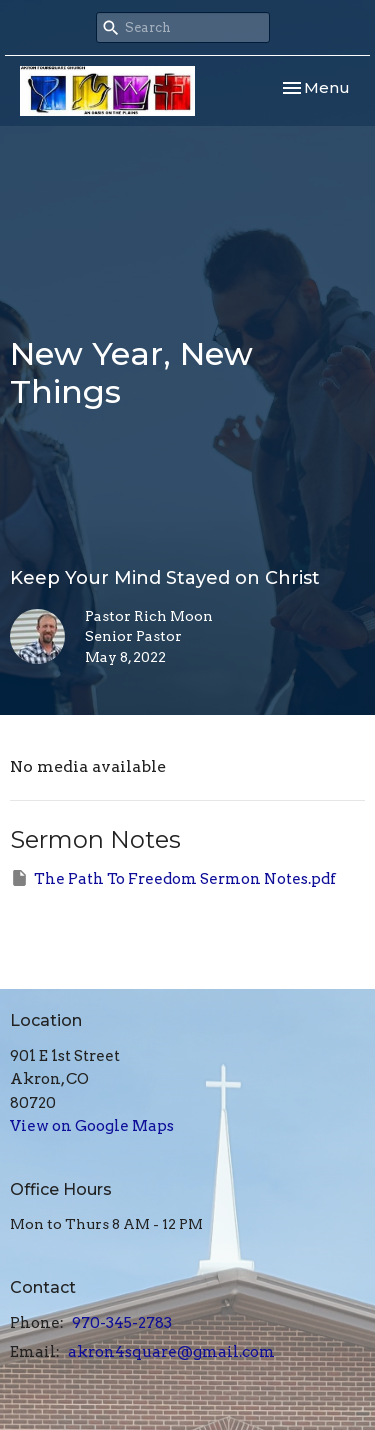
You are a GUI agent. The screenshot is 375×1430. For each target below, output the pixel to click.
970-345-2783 (122, 1323)
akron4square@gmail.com (171, 1352)
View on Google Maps (92, 1126)
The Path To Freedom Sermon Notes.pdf (173, 878)
